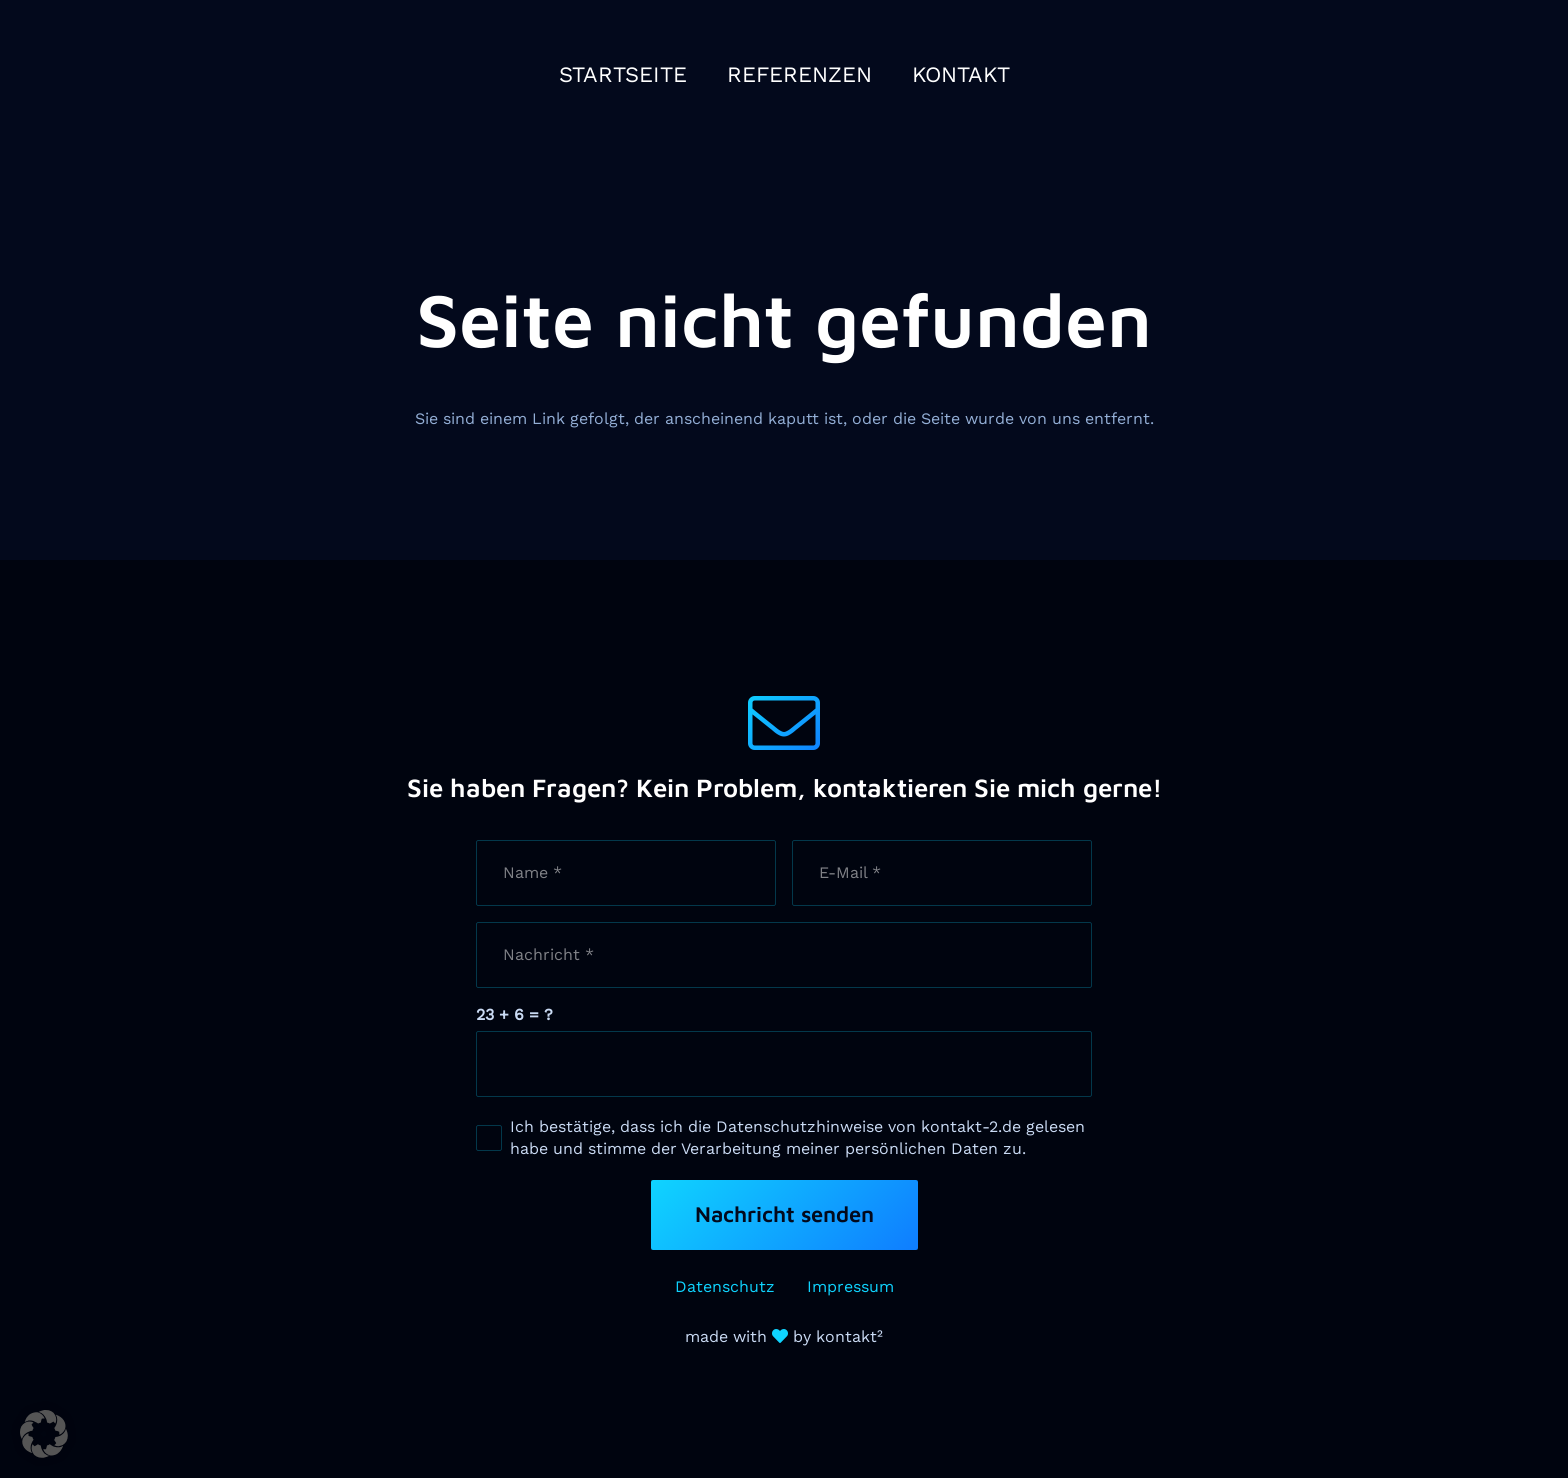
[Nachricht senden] (784, 1215)
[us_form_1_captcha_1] (784, 1064)
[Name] (626, 873)
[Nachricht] (784, 955)
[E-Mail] (942, 873)
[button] (44, 1434)
